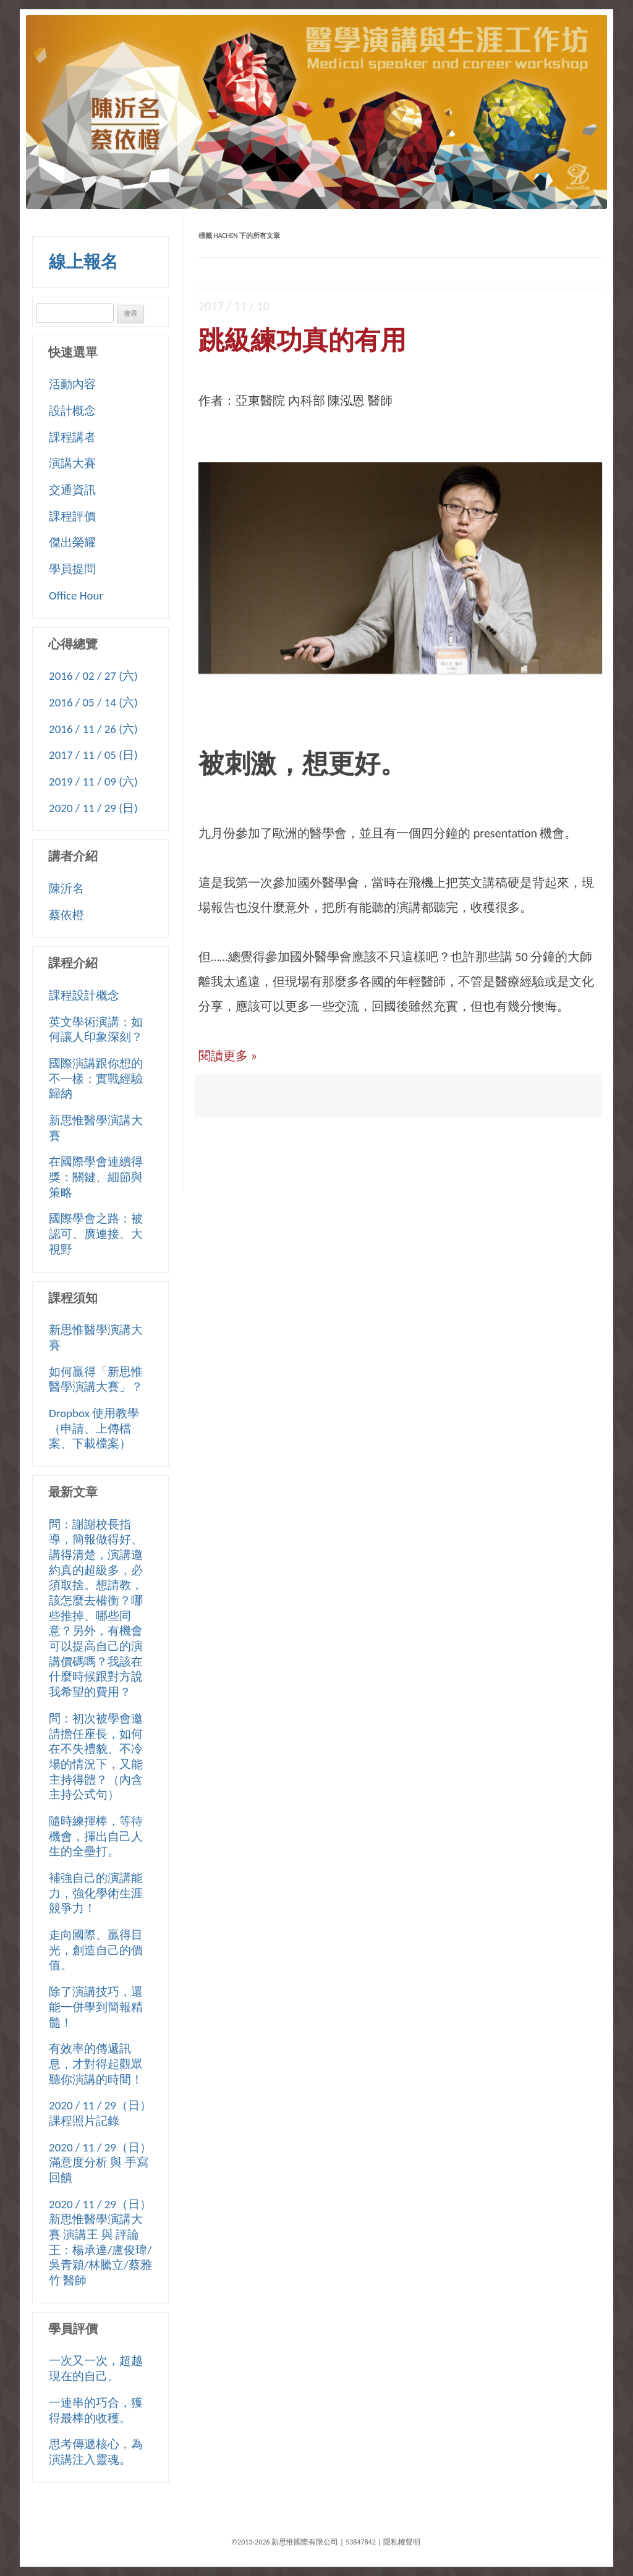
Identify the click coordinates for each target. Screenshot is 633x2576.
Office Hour (76, 595)
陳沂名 (66, 888)
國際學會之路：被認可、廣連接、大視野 (96, 1233)
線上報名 (83, 262)
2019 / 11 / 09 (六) (93, 781)
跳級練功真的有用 (302, 340)
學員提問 (72, 569)
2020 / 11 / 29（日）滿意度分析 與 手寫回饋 (100, 2162)
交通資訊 (72, 490)
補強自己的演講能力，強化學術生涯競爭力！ (96, 1893)
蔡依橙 (66, 915)
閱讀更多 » (227, 1055)
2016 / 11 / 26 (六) (93, 729)
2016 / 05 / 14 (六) (93, 702)
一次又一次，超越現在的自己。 (96, 2368)
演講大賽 (72, 463)
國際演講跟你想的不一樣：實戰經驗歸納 (96, 1078)
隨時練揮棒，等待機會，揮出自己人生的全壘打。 (96, 1836)
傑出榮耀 (72, 542)
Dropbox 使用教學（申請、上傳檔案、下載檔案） (94, 1428)
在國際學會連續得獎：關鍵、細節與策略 (96, 1177)
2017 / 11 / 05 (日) (93, 755)
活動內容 (72, 384)
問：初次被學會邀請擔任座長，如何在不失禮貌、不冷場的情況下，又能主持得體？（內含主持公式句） (96, 1756)
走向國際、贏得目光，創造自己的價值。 (96, 1950)
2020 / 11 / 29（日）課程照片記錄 (100, 2113)
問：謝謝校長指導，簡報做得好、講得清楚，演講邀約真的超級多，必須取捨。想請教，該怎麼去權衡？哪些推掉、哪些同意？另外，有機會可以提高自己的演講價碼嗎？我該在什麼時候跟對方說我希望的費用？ (96, 1608)
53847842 (361, 2542)
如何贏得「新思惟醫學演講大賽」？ (96, 1379)
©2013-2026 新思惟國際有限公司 (284, 2542)
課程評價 (72, 516)
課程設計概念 (84, 995)
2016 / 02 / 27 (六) (93, 676)
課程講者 (72, 437)
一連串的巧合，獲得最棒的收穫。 (96, 2410)
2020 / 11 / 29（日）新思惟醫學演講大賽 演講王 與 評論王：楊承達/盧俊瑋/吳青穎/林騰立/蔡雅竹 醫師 (100, 2242)
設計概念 (72, 411)
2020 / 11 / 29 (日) (93, 808)
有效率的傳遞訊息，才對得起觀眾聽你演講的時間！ (96, 2063)
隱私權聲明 (401, 2542)
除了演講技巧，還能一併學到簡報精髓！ (96, 2007)
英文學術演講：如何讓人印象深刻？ (96, 1029)
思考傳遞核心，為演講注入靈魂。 (96, 2452)
